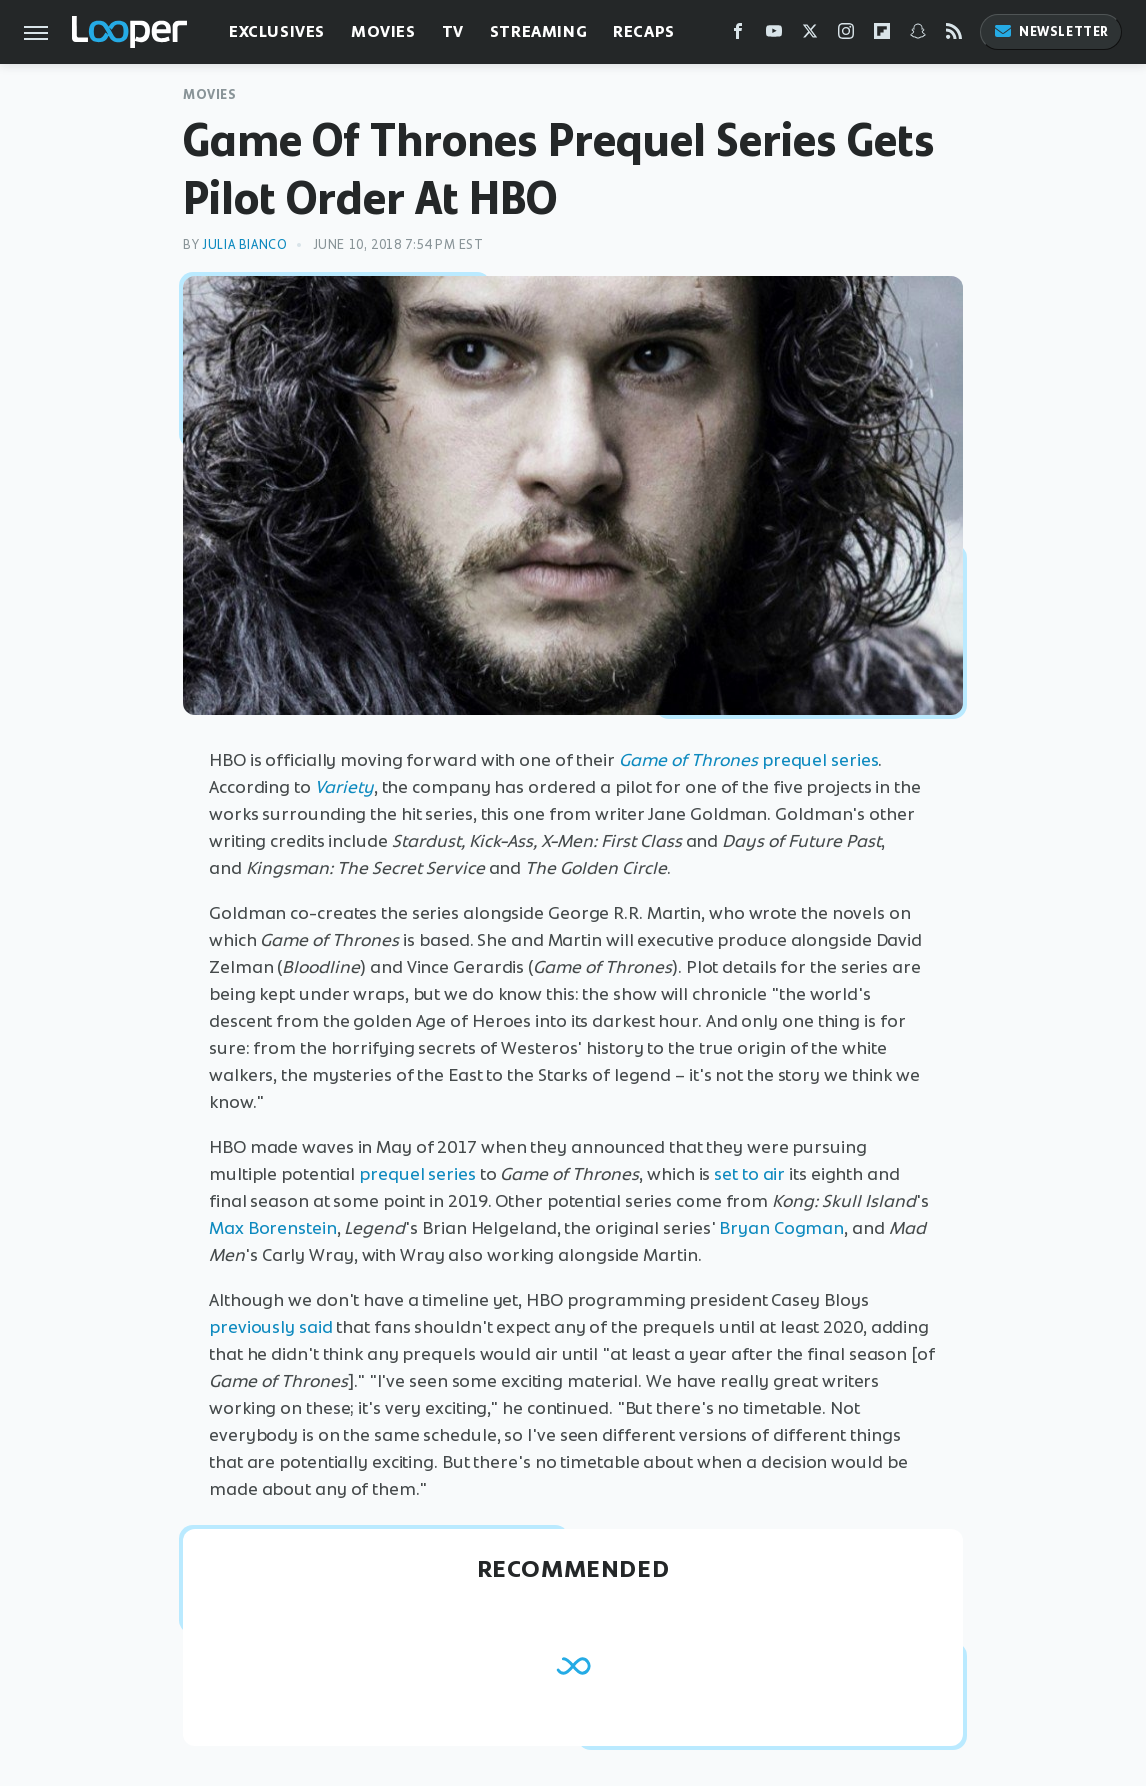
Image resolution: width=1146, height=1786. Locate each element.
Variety (344, 787)
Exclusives (277, 31)
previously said (271, 1327)
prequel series (749, 760)
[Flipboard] (882, 35)
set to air (749, 1174)
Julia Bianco (244, 244)
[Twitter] (810, 35)
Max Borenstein (273, 1228)
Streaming (538, 31)
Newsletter (1051, 31)
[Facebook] (738, 35)
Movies (383, 31)
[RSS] (954, 35)
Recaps (644, 31)
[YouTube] (774, 35)
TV (453, 31)
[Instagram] (846, 35)
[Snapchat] (918, 35)
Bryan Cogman (781, 1228)
